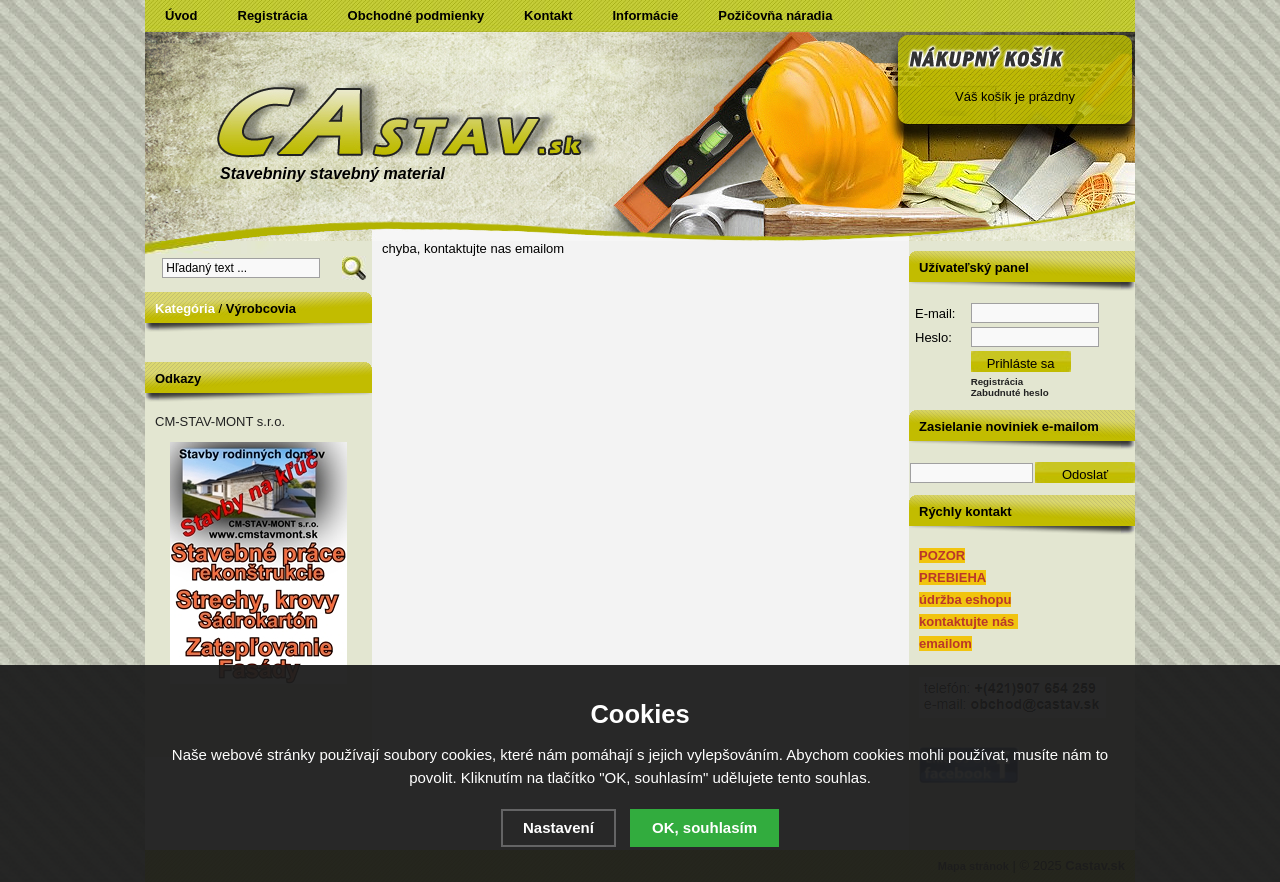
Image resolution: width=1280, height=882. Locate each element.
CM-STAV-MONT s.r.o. (220, 421)
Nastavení (558, 827)
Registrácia (273, 15)
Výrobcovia (261, 308)
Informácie (646, 15)
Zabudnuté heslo (1010, 392)
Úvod (181, 15)
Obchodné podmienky (416, 15)
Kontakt (548, 15)
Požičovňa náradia (775, 15)
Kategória (185, 308)
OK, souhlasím (704, 827)
